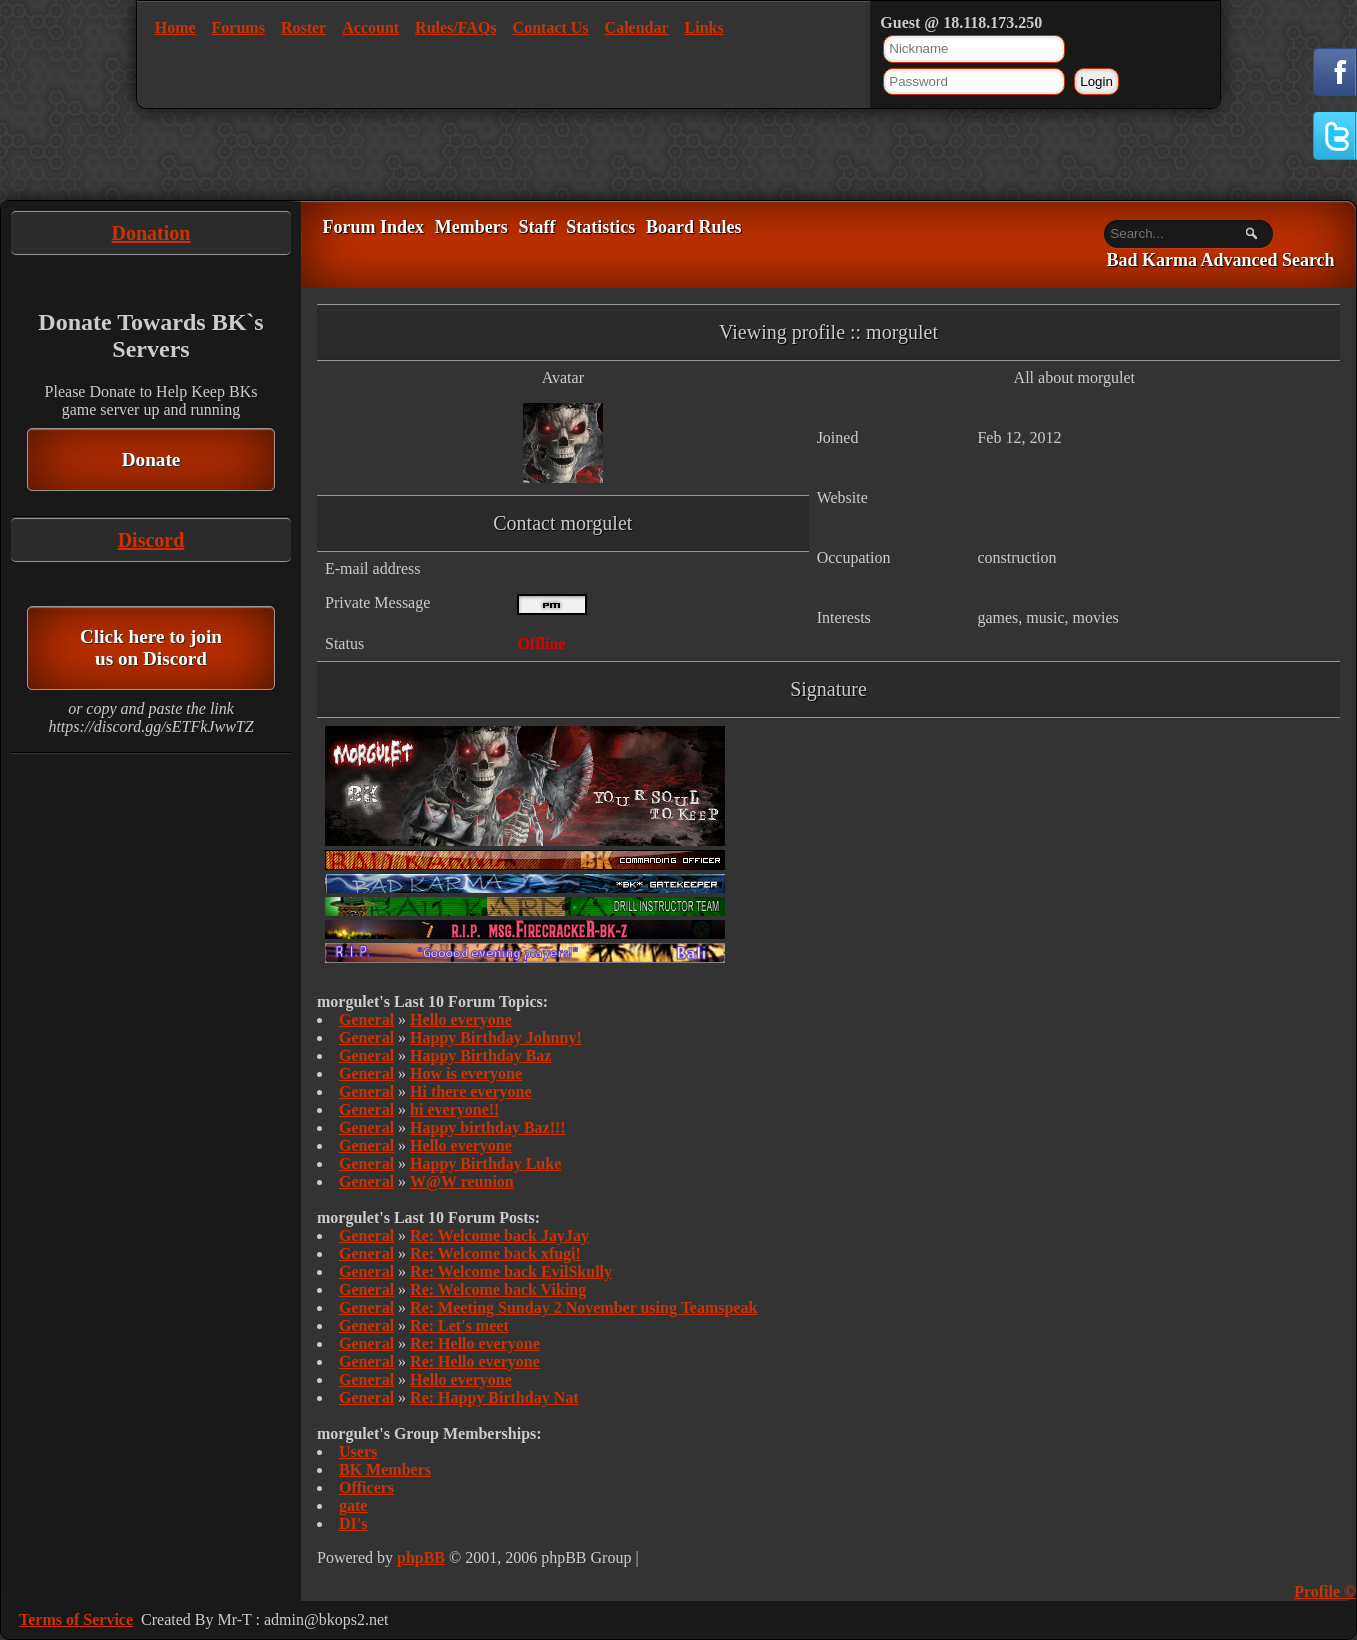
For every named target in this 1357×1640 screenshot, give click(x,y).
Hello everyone (461, 1019)
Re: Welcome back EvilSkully (511, 1271)
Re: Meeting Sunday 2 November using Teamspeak (583, 1307)
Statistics (600, 227)
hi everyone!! (454, 1109)
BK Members (385, 1469)
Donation (151, 233)
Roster (303, 27)
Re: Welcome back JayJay (499, 1235)
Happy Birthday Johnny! (496, 1037)
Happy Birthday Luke (485, 1163)
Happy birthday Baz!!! (488, 1127)
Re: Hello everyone (475, 1343)
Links (704, 27)
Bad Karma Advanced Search (1220, 261)
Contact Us (551, 27)
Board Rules (694, 227)
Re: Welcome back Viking (498, 1289)
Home (175, 27)
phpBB (421, 1557)
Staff (536, 227)
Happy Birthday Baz (480, 1055)
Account (370, 27)
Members (471, 227)
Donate (151, 459)
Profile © (1325, 1591)
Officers (366, 1487)
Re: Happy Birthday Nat (494, 1397)
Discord (151, 540)
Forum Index (373, 227)
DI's (353, 1523)
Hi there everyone (470, 1091)
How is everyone (466, 1073)
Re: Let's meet (459, 1325)
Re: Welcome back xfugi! (495, 1253)
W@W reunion (462, 1181)
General (366, 1019)
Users (358, 1451)
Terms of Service (76, 1619)
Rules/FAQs (455, 27)
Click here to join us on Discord (151, 647)
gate (353, 1505)
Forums (238, 27)
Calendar (637, 27)
